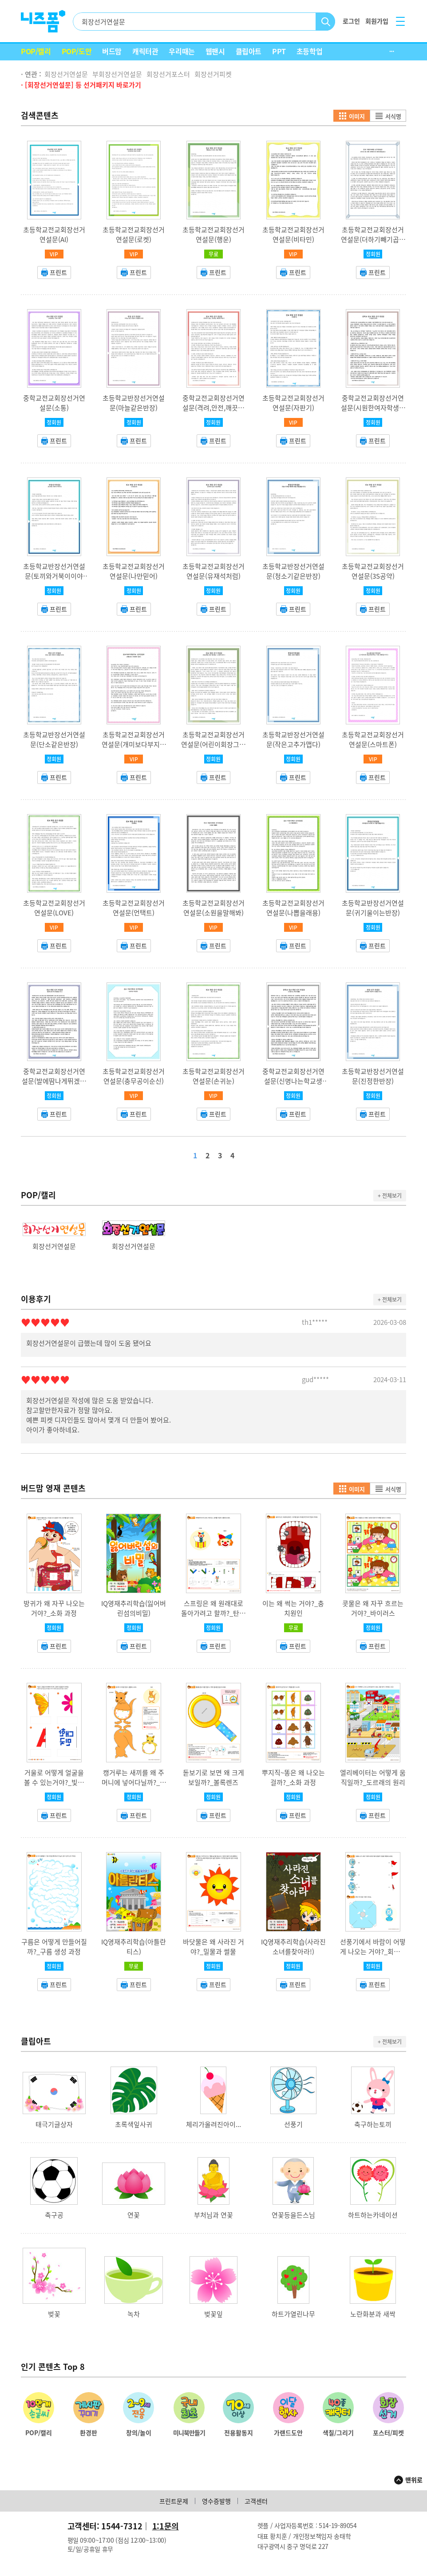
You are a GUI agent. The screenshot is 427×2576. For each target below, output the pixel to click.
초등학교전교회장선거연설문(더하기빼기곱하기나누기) (373, 239)
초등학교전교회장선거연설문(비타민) (293, 234)
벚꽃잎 (213, 2314)
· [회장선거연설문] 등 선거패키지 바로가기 (81, 85)
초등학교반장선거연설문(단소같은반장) (54, 739)
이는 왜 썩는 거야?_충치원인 (293, 1608)
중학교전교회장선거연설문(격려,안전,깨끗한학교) (213, 407)
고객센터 (256, 2501)
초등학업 (309, 51)
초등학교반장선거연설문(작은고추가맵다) (293, 739)
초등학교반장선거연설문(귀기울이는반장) (373, 908)
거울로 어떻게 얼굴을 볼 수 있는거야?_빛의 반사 (54, 1782)
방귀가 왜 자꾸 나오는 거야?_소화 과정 (54, 1608)
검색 (326, 21)
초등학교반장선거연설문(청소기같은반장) (293, 571)
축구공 (54, 2215)
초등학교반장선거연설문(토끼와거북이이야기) (54, 576)
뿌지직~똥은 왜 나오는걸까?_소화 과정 (293, 1777)
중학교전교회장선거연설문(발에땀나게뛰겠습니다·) (54, 1081)
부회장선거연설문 (117, 74)
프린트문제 (173, 2501)
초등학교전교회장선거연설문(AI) (54, 234)
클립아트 (248, 51)
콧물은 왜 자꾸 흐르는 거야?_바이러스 (372, 1608)
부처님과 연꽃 (213, 2215)
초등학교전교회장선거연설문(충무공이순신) (134, 1076)
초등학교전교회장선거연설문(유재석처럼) (213, 571)
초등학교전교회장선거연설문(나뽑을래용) (293, 908)
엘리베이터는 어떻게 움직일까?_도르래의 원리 (373, 1777)
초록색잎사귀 (133, 2124)
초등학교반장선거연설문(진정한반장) (373, 1076)
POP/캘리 (36, 51)
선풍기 (293, 2124)
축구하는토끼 (372, 2124)
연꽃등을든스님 (293, 2215)
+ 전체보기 (390, 1196)
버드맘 (112, 51)
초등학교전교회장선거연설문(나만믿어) (134, 571)
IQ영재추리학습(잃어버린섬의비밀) (133, 1608)
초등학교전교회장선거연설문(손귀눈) (213, 1076)
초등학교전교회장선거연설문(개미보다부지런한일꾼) (134, 744)
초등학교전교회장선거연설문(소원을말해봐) (213, 908)
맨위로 (414, 2479)
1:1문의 (165, 2526)
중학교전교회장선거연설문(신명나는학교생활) (293, 1081)
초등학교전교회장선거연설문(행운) (213, 234)
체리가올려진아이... (213, 2124)
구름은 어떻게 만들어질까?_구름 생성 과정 (54, 1946)
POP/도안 (77, 51)
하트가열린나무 (293, 2314)
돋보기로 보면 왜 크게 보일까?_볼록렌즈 (213, 1777)
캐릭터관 (145, 51)
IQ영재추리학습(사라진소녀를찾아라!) (293, 1946)
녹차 (133, 2314)
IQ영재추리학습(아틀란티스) (133, 1946)
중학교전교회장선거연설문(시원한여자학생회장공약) (373, 407)
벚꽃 (54, 2314)
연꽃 (133, 2215)
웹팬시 (215, 51)
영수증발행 (216, 2501)
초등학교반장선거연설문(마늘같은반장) (134, 403)
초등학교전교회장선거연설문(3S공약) (373, 571)
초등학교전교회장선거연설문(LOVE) (54, 908)
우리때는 (181, 51)
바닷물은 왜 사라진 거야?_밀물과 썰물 (213, 1946)
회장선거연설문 (66, 74)
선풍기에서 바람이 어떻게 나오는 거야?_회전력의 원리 (373, 1951)
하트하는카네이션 (373, 2215)
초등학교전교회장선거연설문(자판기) (293, 403)
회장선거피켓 (213, 74)
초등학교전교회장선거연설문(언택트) (134, 908)
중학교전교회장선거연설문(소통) (54, 403)
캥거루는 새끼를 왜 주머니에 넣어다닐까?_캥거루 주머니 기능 (134, 1782)
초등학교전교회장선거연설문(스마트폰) (373, 739)
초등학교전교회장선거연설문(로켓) (134, 234)
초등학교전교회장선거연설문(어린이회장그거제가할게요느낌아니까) (213, 744)
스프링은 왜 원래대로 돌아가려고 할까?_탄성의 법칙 (213, 1613)
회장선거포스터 (168, 74)
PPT (279, 51)
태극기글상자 (54, 2124)
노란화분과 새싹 (372, 2314)
